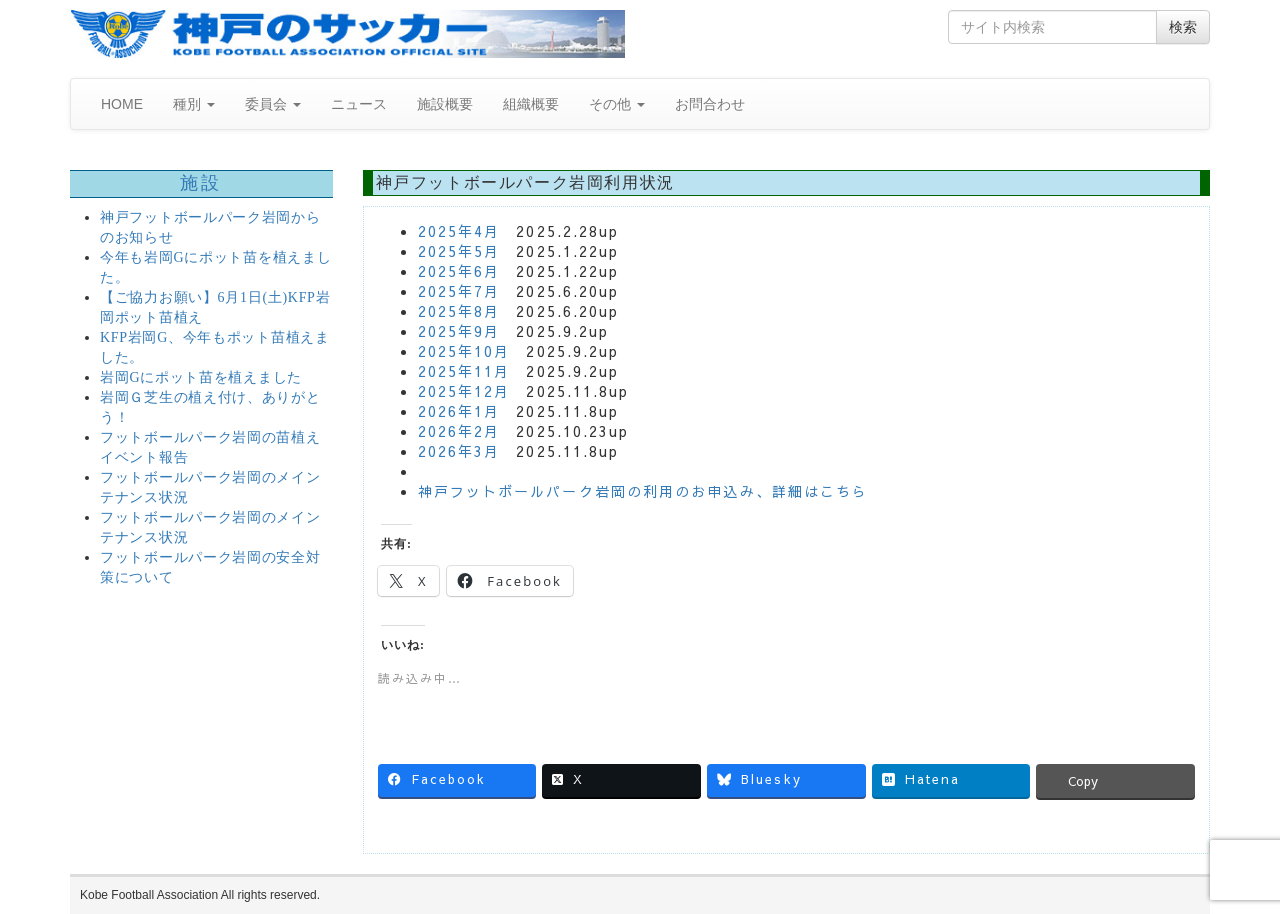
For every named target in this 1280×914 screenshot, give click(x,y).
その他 (617, 104)
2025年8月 (459, 311)
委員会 (273, 104)
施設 (201, 183)
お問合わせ (710, 104)
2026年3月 (459, 451)
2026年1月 (459, 411)
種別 (194, 104)
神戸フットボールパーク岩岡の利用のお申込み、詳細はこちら (643, 491)
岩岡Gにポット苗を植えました (201, 377)
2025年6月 (459, 271)
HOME (122, 104)
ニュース (359, 104)
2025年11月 (464, 371)
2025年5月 (459, 251)
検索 (1183, 27)
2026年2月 (459, 431)
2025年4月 (459, 231)
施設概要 (445, 104)
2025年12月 (464, 391)
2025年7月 (459, 291)
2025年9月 (459, 331)
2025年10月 (464, 351)
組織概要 (531, 104)
